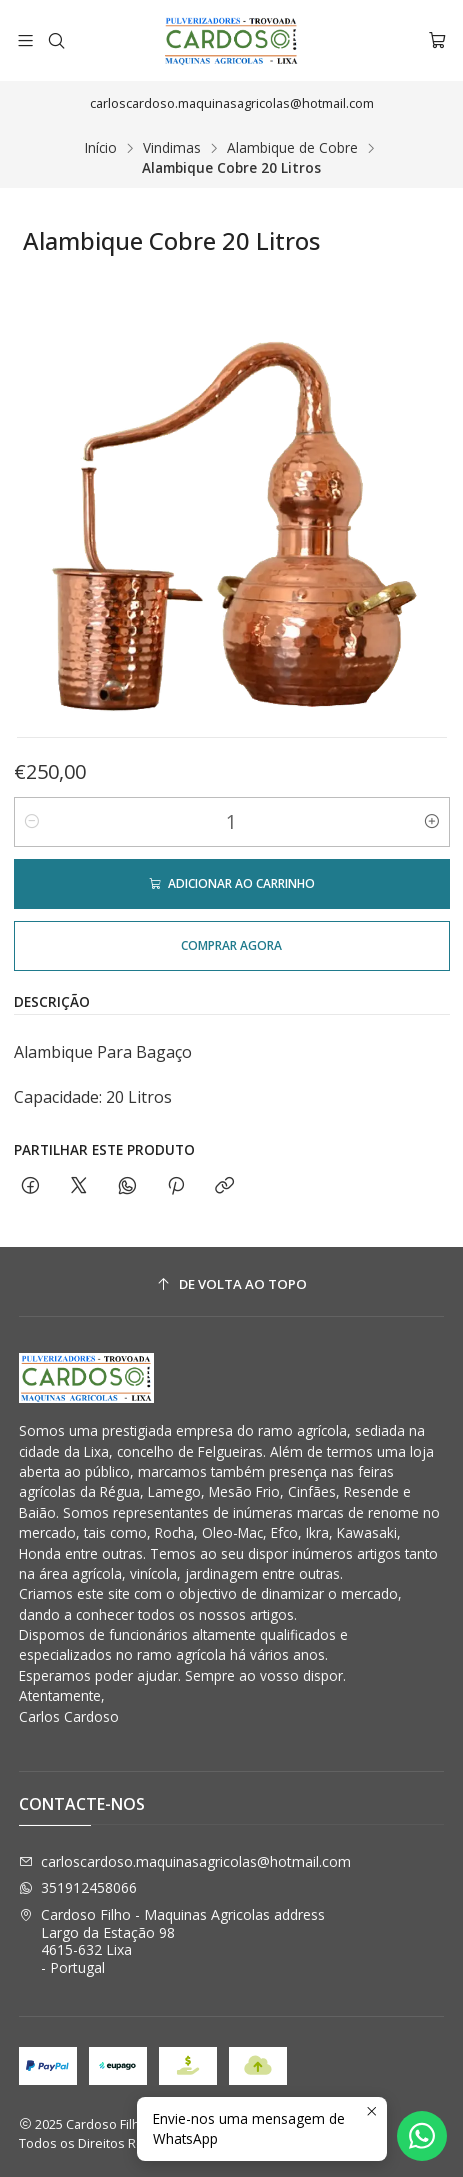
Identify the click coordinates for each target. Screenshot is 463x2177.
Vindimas (172, 148)
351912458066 (78, 1887)
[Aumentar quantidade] (432, 822)
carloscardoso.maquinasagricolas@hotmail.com (185, 1861)
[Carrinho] (437, 40)
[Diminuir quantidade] (32, 822)
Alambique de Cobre (292, 148)
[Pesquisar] (55, 40)
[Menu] (25, 40)
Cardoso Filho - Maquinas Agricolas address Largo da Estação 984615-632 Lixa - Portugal (172, 1941)
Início (101, 148)
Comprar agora (231, 945)
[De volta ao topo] (232, 1284)
